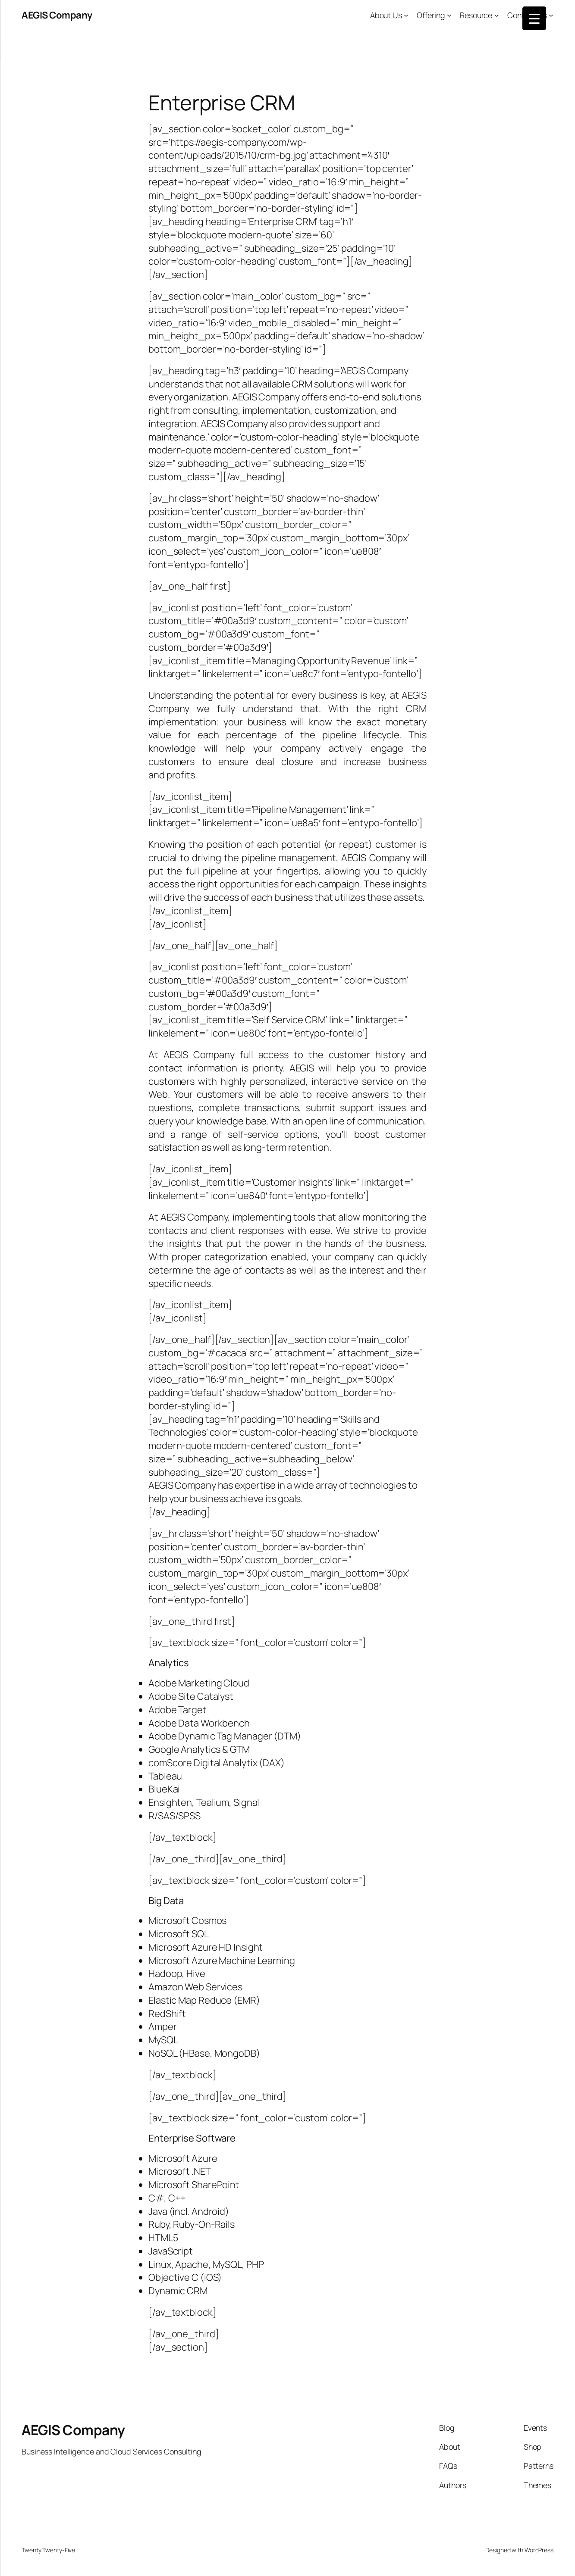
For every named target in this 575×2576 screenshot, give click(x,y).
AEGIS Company (57, 15)
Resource (476, 15)
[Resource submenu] (496, 15)
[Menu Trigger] (534, 18)
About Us (386, 15)
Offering (431, 15)
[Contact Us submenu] (551, 15)
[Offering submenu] (449, 15)
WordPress (539, 2550)
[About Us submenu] (406, 15)
